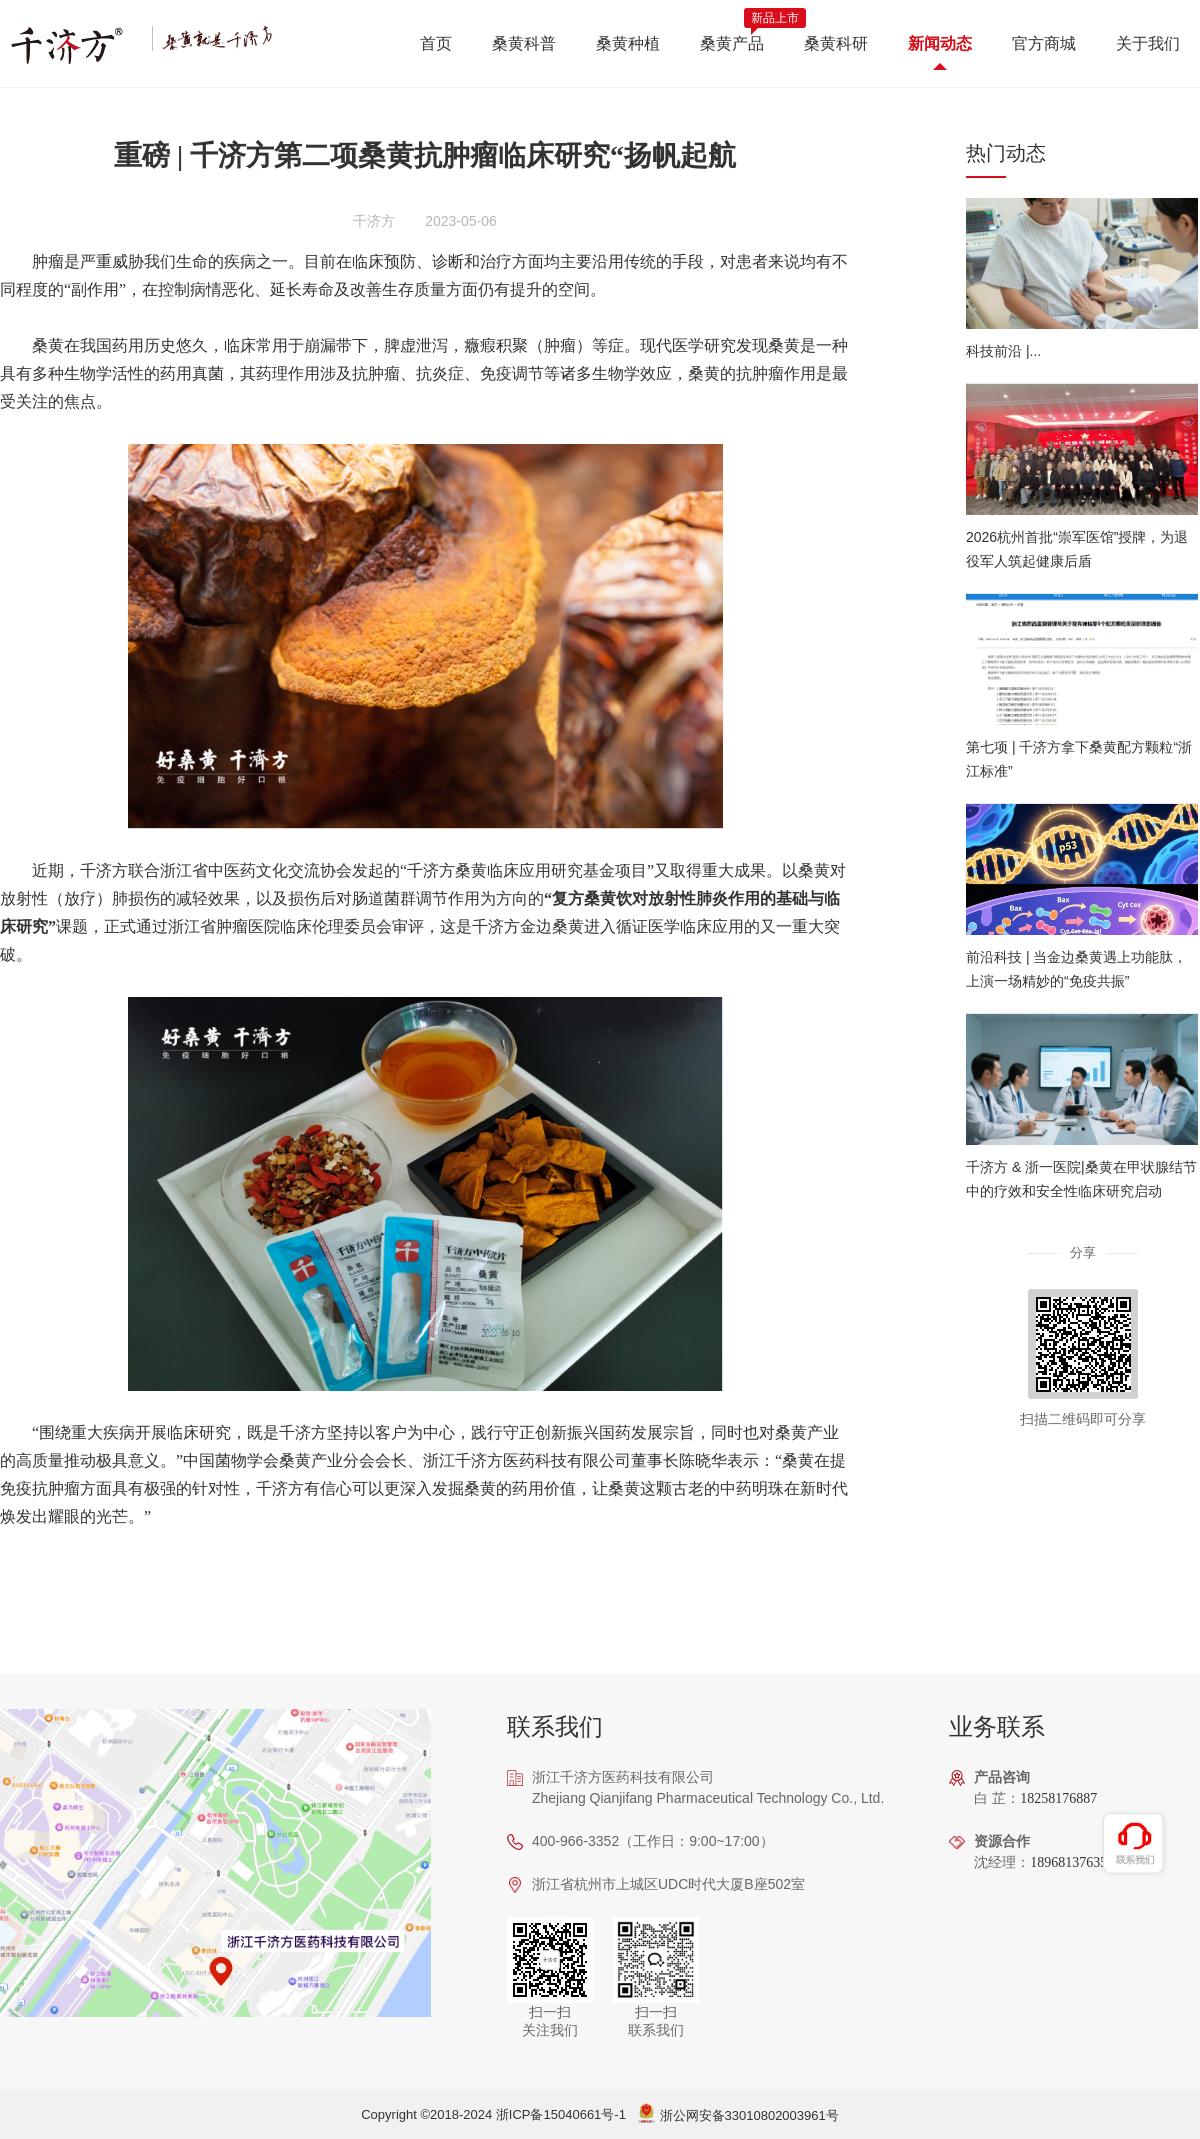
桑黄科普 (524, 43)
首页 (436, 43)
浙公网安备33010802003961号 (749, 2115)
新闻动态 (940, 43)
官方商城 (1044, 43)
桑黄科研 (836, 43)
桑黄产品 (732, 43)
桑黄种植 (628, 43)
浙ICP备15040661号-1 (561, 2114)
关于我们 (1148, 43)
